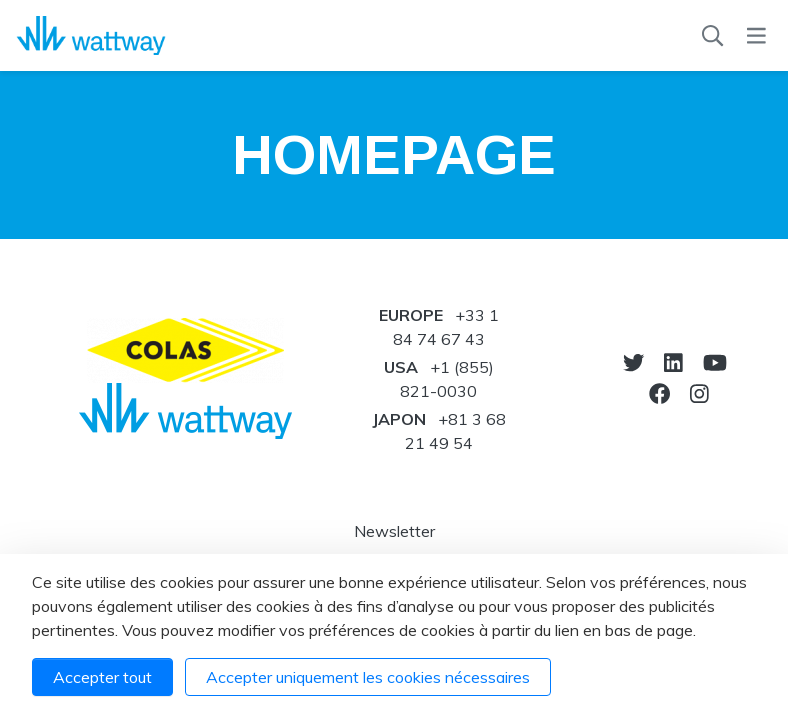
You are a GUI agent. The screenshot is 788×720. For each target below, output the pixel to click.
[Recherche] (712, 36)
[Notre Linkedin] (673, 362)
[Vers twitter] (633, 362)
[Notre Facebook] (659, 393)
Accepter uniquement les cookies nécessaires (368, 677)
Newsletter (394, 531)
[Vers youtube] (715, 362)
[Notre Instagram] (699, 393)
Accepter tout (102, 677)
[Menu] (756, 36)
